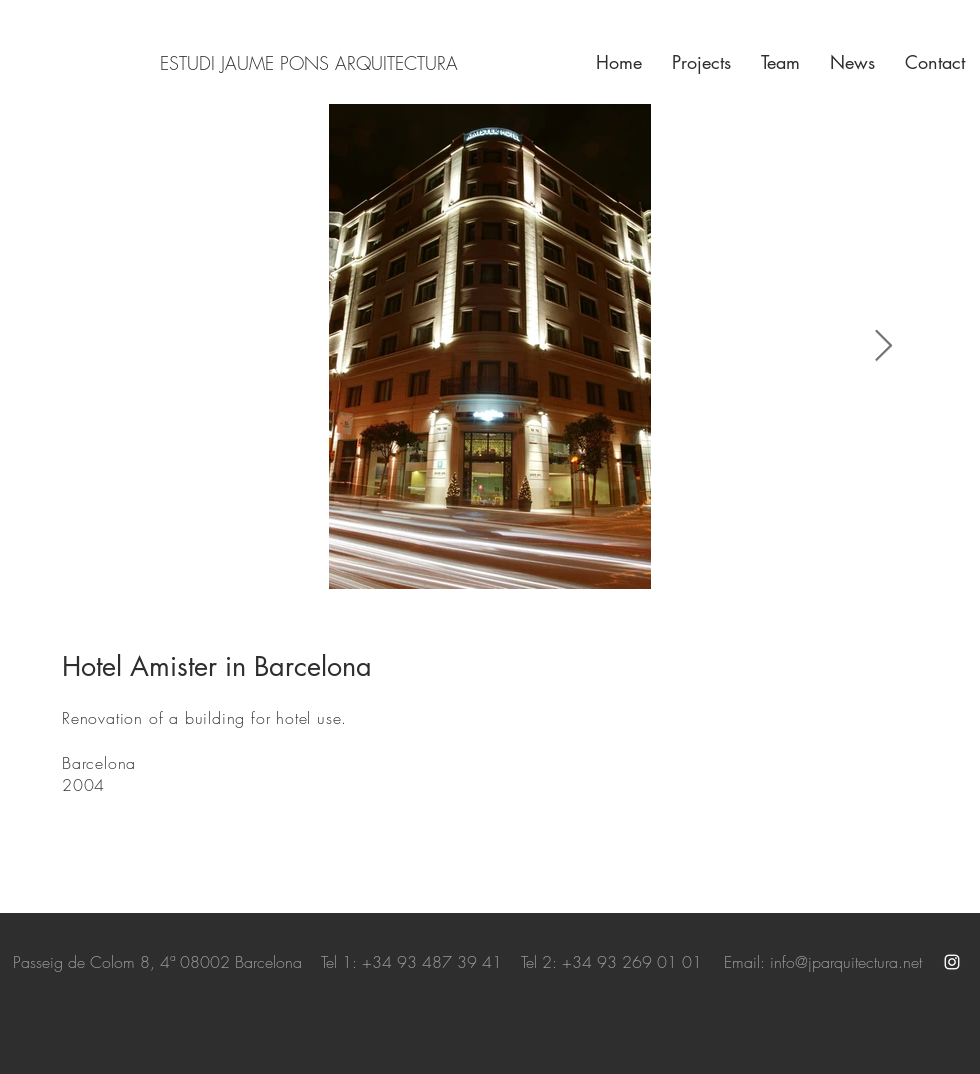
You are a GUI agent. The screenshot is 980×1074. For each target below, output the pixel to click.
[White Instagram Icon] (952, 962)
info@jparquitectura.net (846, 962)
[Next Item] (883, 347)
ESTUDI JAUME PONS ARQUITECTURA (309, 63)
